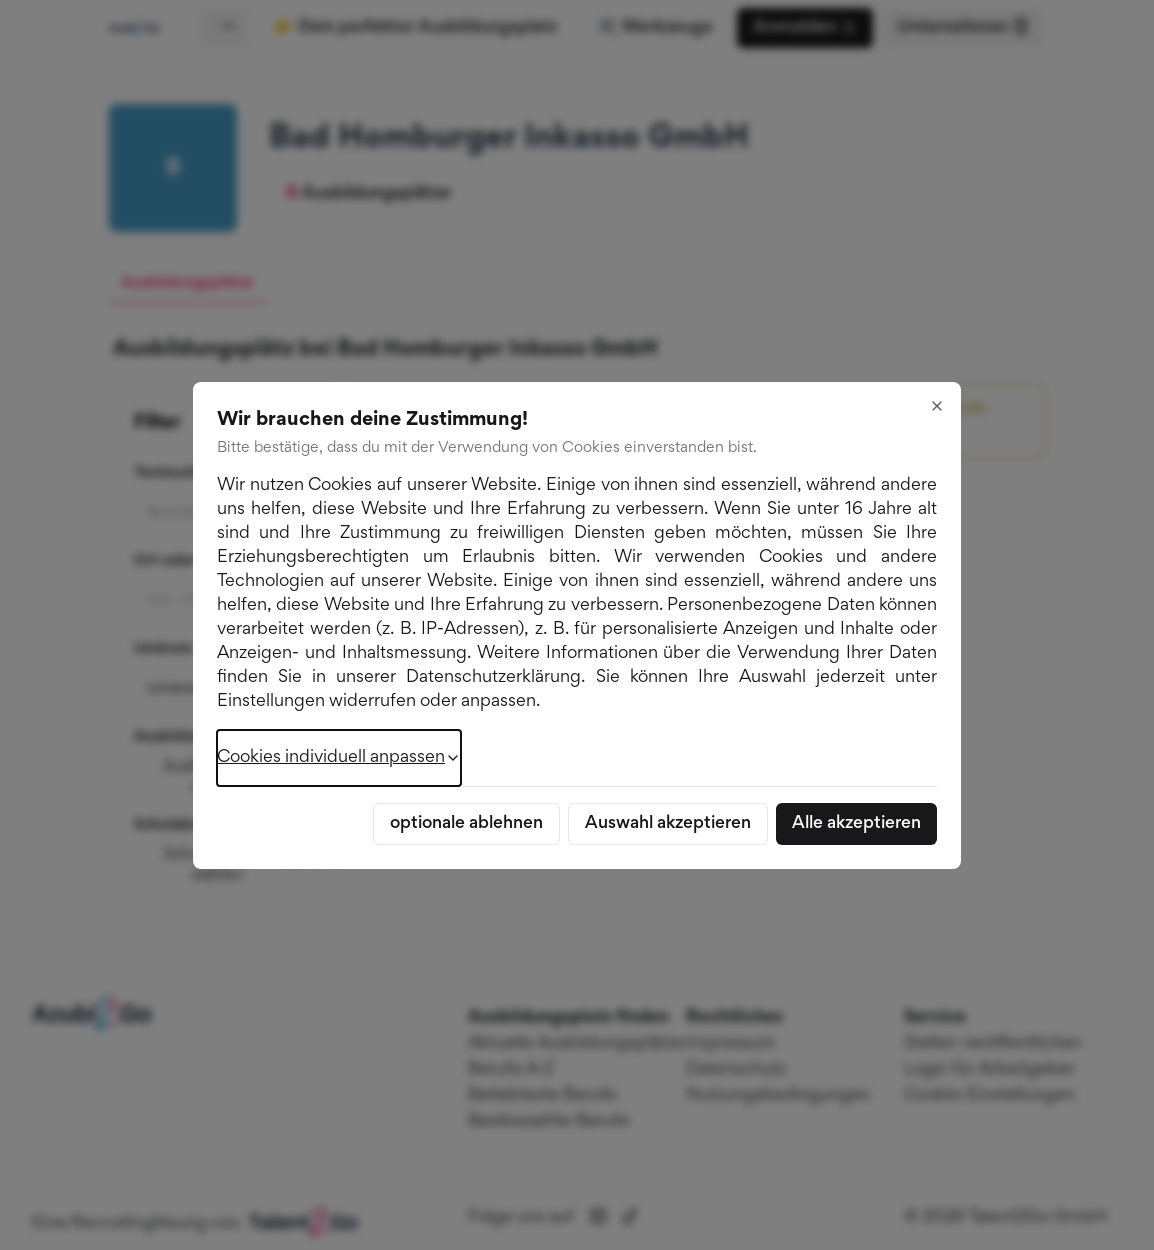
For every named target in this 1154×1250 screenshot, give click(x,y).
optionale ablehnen (466, 824)
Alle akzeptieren (856, 824)
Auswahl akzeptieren (668, 824)
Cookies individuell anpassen (339, 758)
